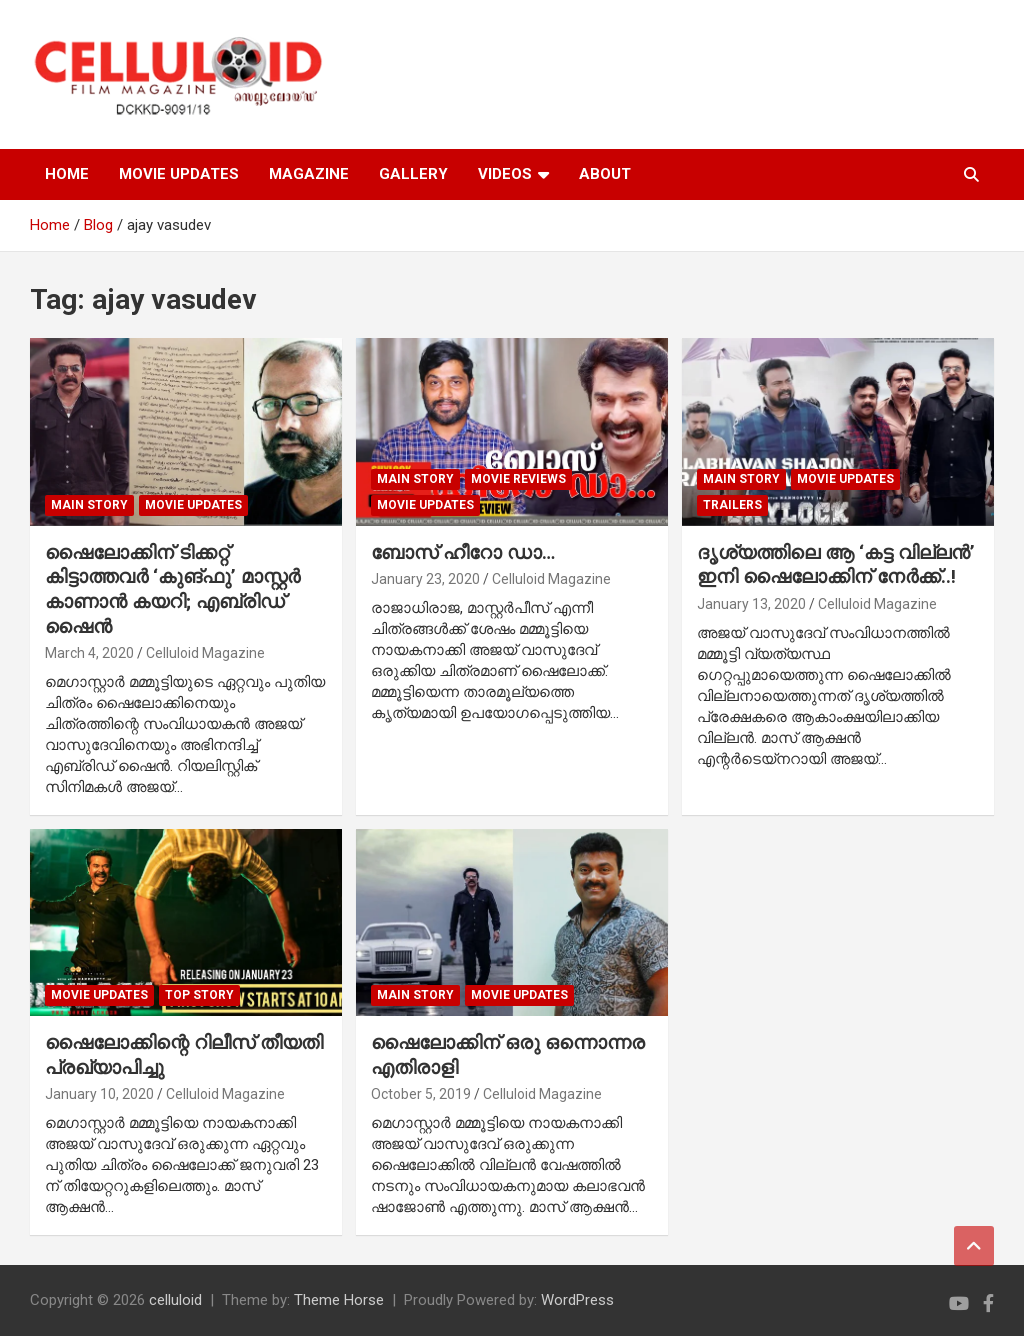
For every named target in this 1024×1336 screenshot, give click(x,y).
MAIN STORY (89, 505)
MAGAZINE (309, 174)
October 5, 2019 (421, 1094)
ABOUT (605, 174)
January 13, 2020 (751, 604)
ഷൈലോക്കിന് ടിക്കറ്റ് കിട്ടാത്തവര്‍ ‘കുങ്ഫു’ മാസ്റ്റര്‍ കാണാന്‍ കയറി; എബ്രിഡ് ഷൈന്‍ (172, 589)
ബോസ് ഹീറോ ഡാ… (463, 552)
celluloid (175, 1300)
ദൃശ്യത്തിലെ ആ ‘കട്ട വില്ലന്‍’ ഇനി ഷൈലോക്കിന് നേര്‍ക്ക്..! (836, 565)
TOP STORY (199, 995)
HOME (67, 174)
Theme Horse (339, 1300)
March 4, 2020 (89, 653)
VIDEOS (505, 174)
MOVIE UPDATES (179, 174)
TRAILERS (732, 505)
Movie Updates (193, 505)
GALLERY (413, 174)
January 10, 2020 (99, 1094)
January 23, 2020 (425, 579)
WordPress (577, 1300)
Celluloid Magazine (205, 653)
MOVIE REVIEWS (518, 479)
